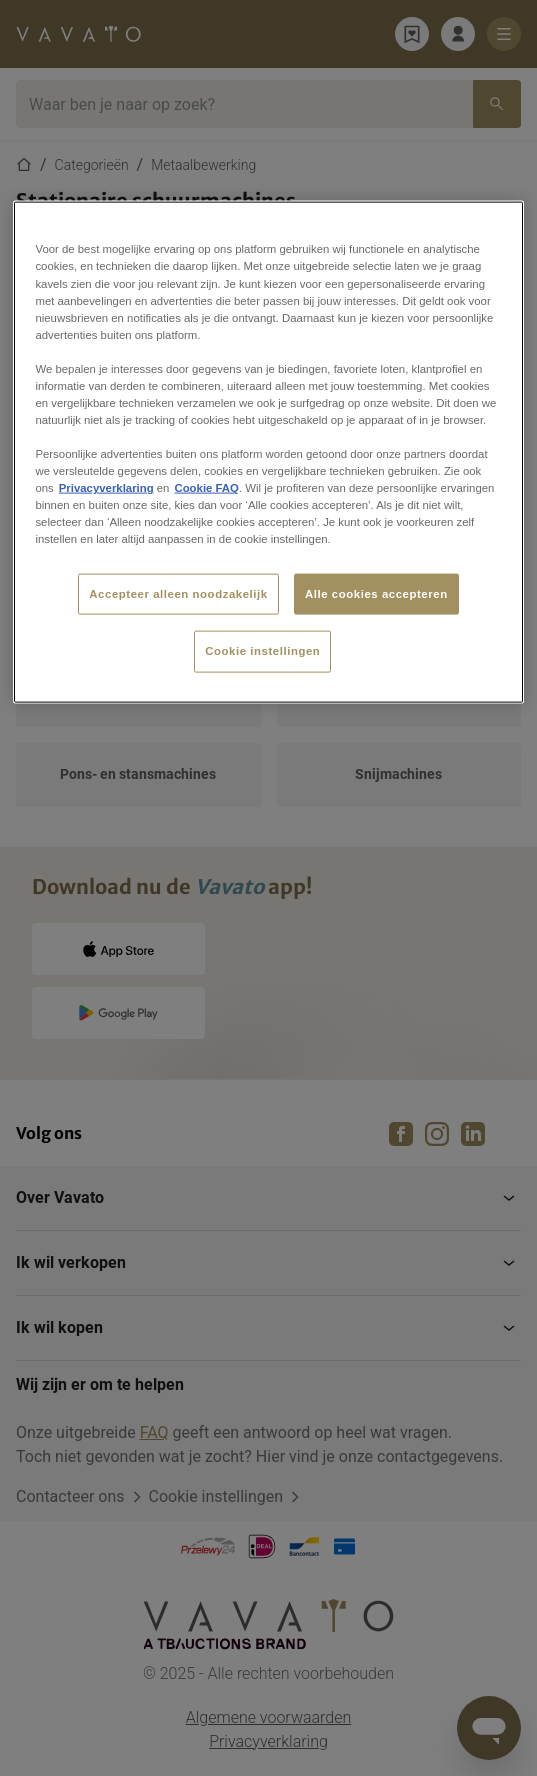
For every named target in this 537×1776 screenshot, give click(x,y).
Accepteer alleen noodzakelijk (178, 593)
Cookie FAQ (206, 488)
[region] (268, 452)
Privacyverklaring (106, 488)
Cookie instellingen (262, 651)
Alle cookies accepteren (376, 593)
